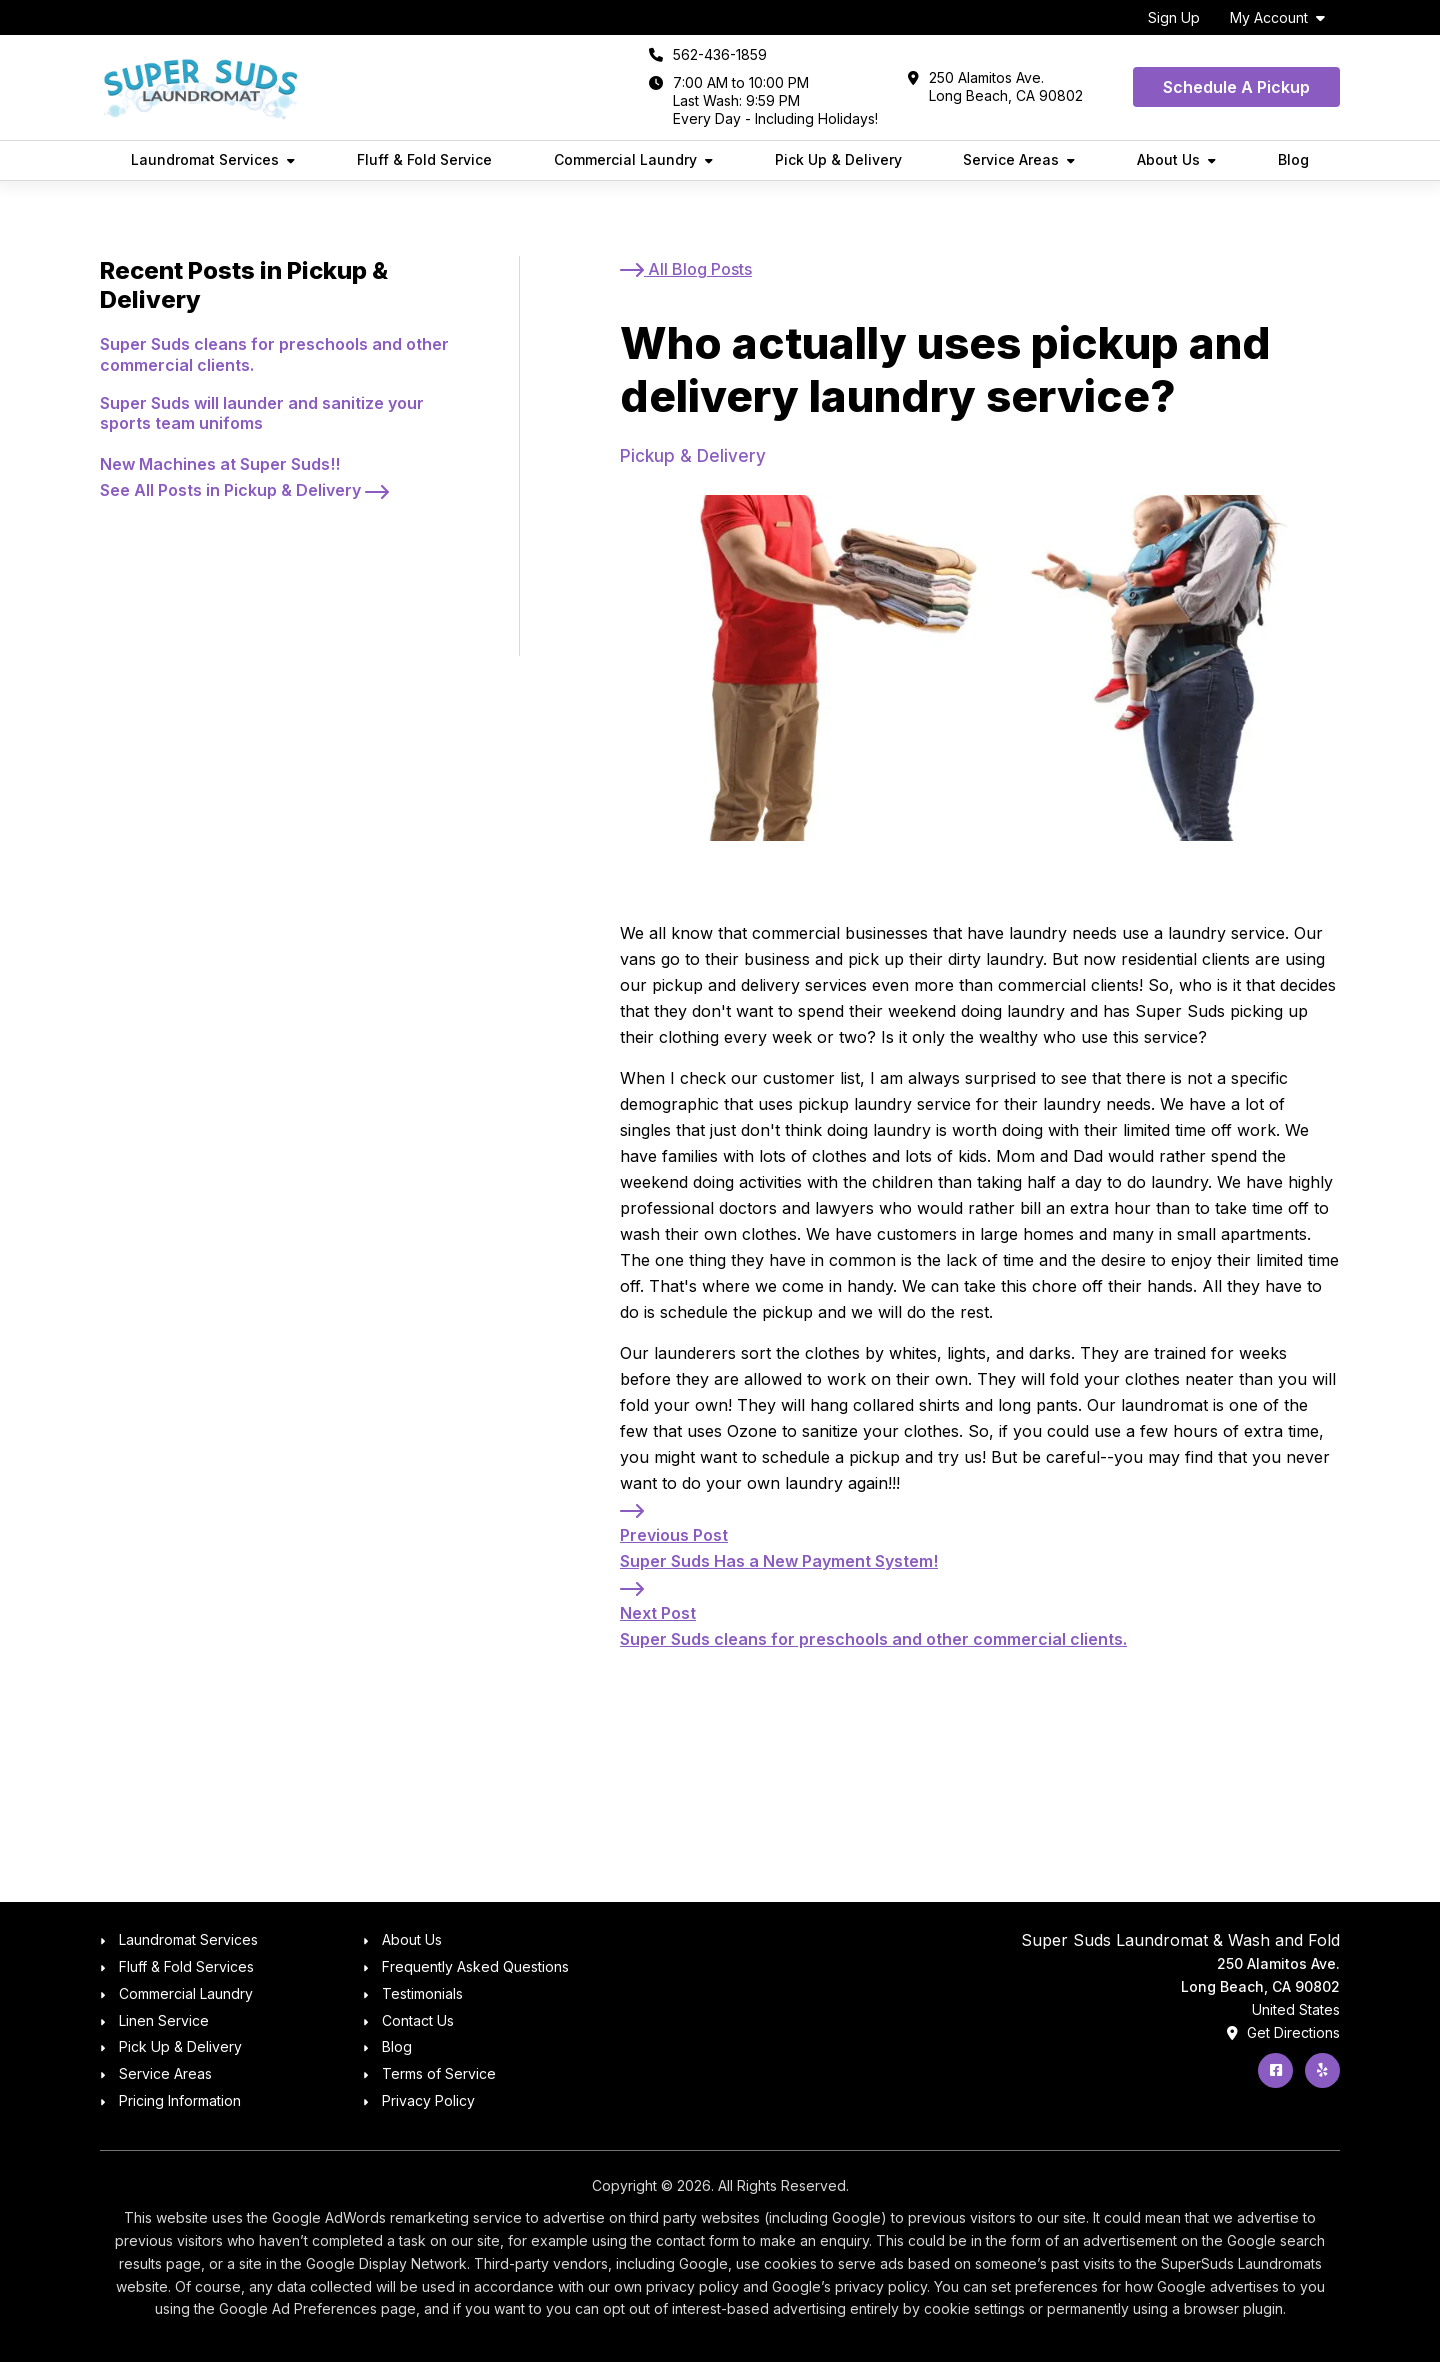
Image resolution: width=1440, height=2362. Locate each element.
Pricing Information (180, 2100)
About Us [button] (1168, 159)
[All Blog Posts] (686, 269)
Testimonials (422, 1993)
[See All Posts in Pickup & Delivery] (244, 490)
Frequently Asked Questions (475, 1966)
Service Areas (165, 2073)
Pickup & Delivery (693, 456)
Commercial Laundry (186, 1993)
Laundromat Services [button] (205, 159)
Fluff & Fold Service (424, 159)
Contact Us (418, 2020)
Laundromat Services (188, 1939)
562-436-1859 (720, 54)
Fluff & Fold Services (186, 1966)
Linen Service (164, 2020)
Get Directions (1283, 2032)
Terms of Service (439, 2073)
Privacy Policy (428, 2100)
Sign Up (1174, 17)
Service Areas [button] (1011, 159)
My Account (1269, 17)
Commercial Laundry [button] (625, 159)
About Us (412, 1939)
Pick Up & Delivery (838, 159)
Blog (1293, 159)
